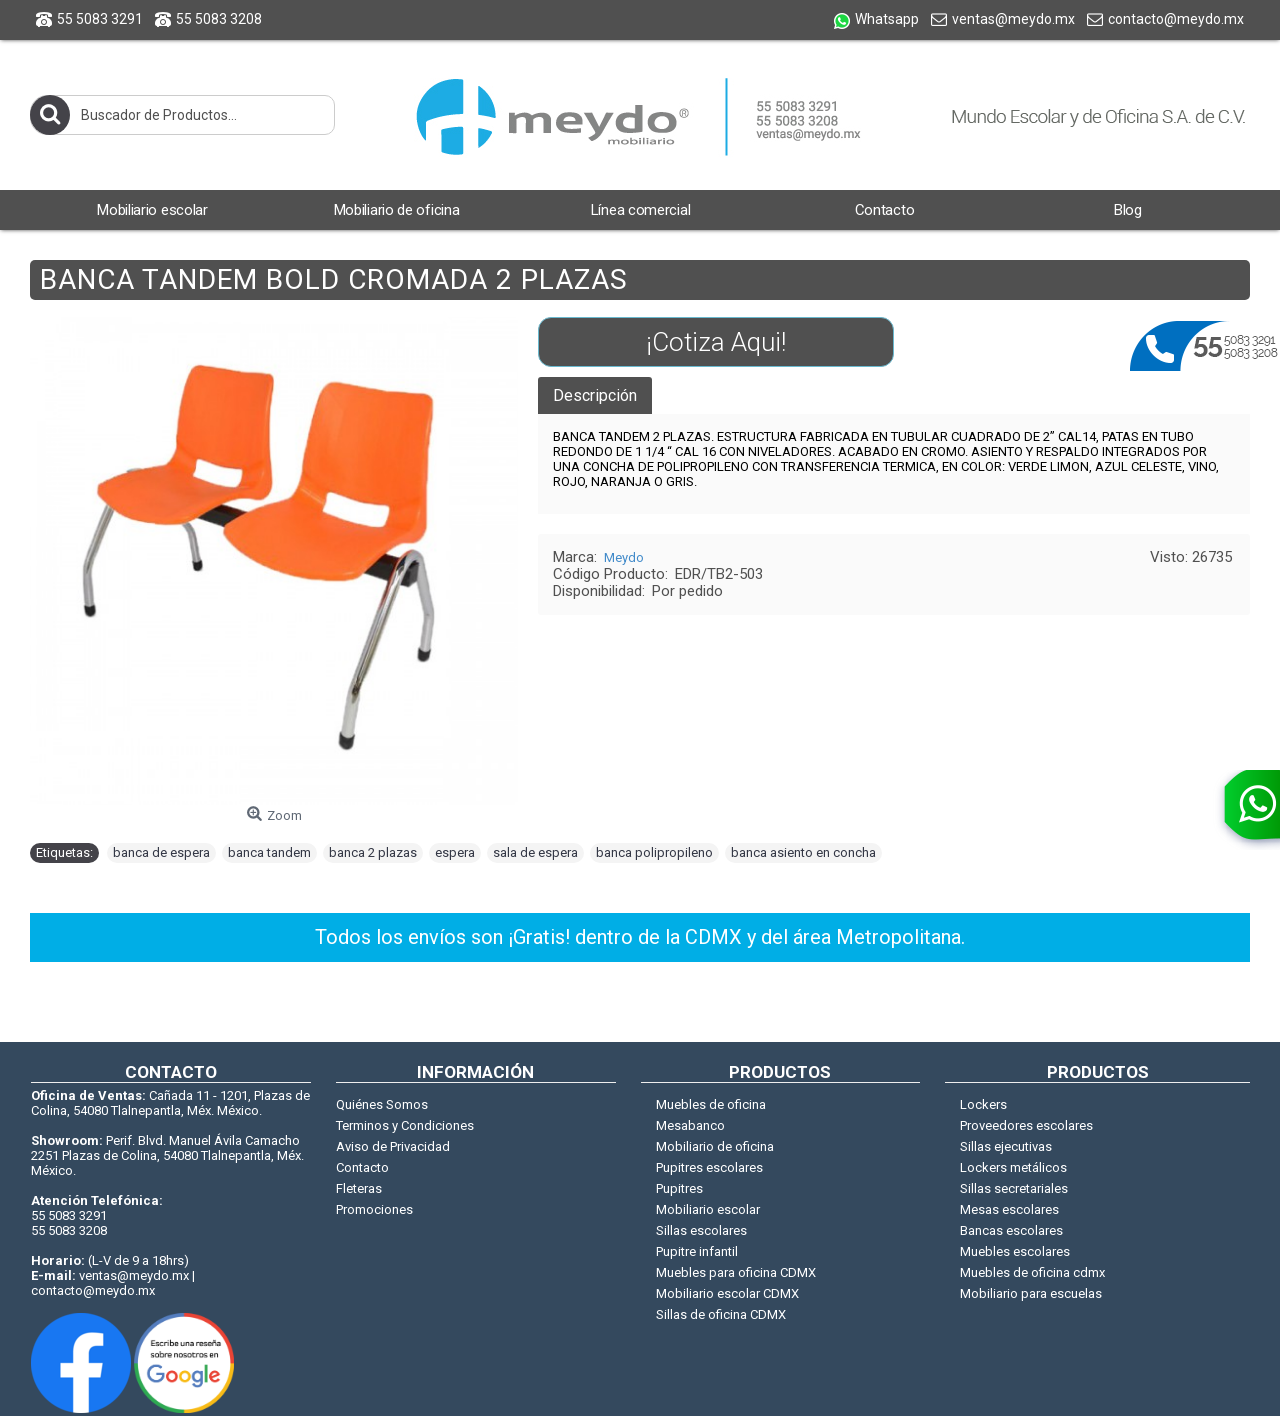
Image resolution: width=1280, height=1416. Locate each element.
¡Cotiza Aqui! (716, 342)
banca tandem (269, 852)
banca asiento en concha (803, 852)
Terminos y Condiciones (405, 1125)
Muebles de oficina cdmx (1032, 1272)
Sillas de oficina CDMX (721, 1314)
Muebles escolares (1015, 1251)
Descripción (595, 395)
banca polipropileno (654, 852)
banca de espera (161, 852)
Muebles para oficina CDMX (736, 1272)
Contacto (362, 1167)
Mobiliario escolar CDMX (727, 1293)
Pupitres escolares (709, 1167)
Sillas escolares (701, 1230)
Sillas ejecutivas (1006, 1146)
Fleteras (359, 1188)
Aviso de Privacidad (393, 1146)
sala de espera (535, 852)
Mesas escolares (1009, 1209)
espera (455, 852)
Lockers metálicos (1013, 1167)
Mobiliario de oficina (715, 1146)
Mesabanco (690, 1125)
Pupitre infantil (697, 1251)
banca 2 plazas (373, 852)
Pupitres (679, 1188)
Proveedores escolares (1026, 1125)
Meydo (624, 557)
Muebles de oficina (711, 1104)
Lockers (983, 1104)
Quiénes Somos (382, 1104)
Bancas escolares (1011, 1230)
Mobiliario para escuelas (1031, 1293)
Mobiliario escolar (708, 1209)
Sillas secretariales (1014, 1188)
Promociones (374, 1209)
